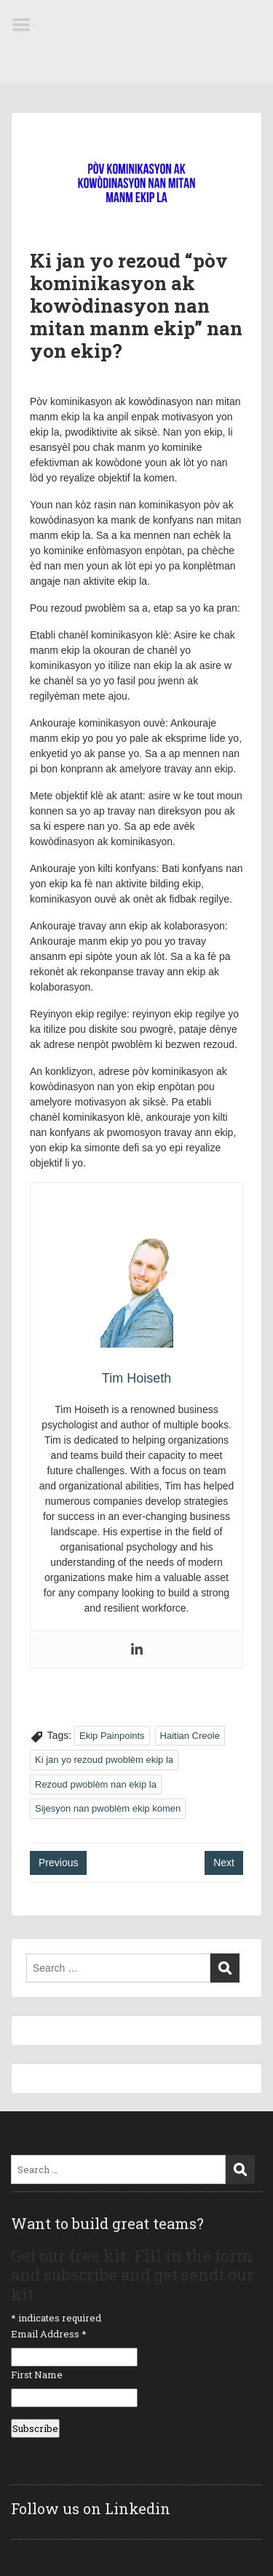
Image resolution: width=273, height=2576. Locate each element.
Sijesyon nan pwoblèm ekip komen (108, 1808)
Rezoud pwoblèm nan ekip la (96, 1784)
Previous (58, 1862)
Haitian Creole (190, 1735)
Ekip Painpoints (112, 1735)
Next (223, 1862)
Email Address (49, 2333)
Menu (26, 25)
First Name (37, 2374)
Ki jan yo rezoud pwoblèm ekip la (104, 1759)
